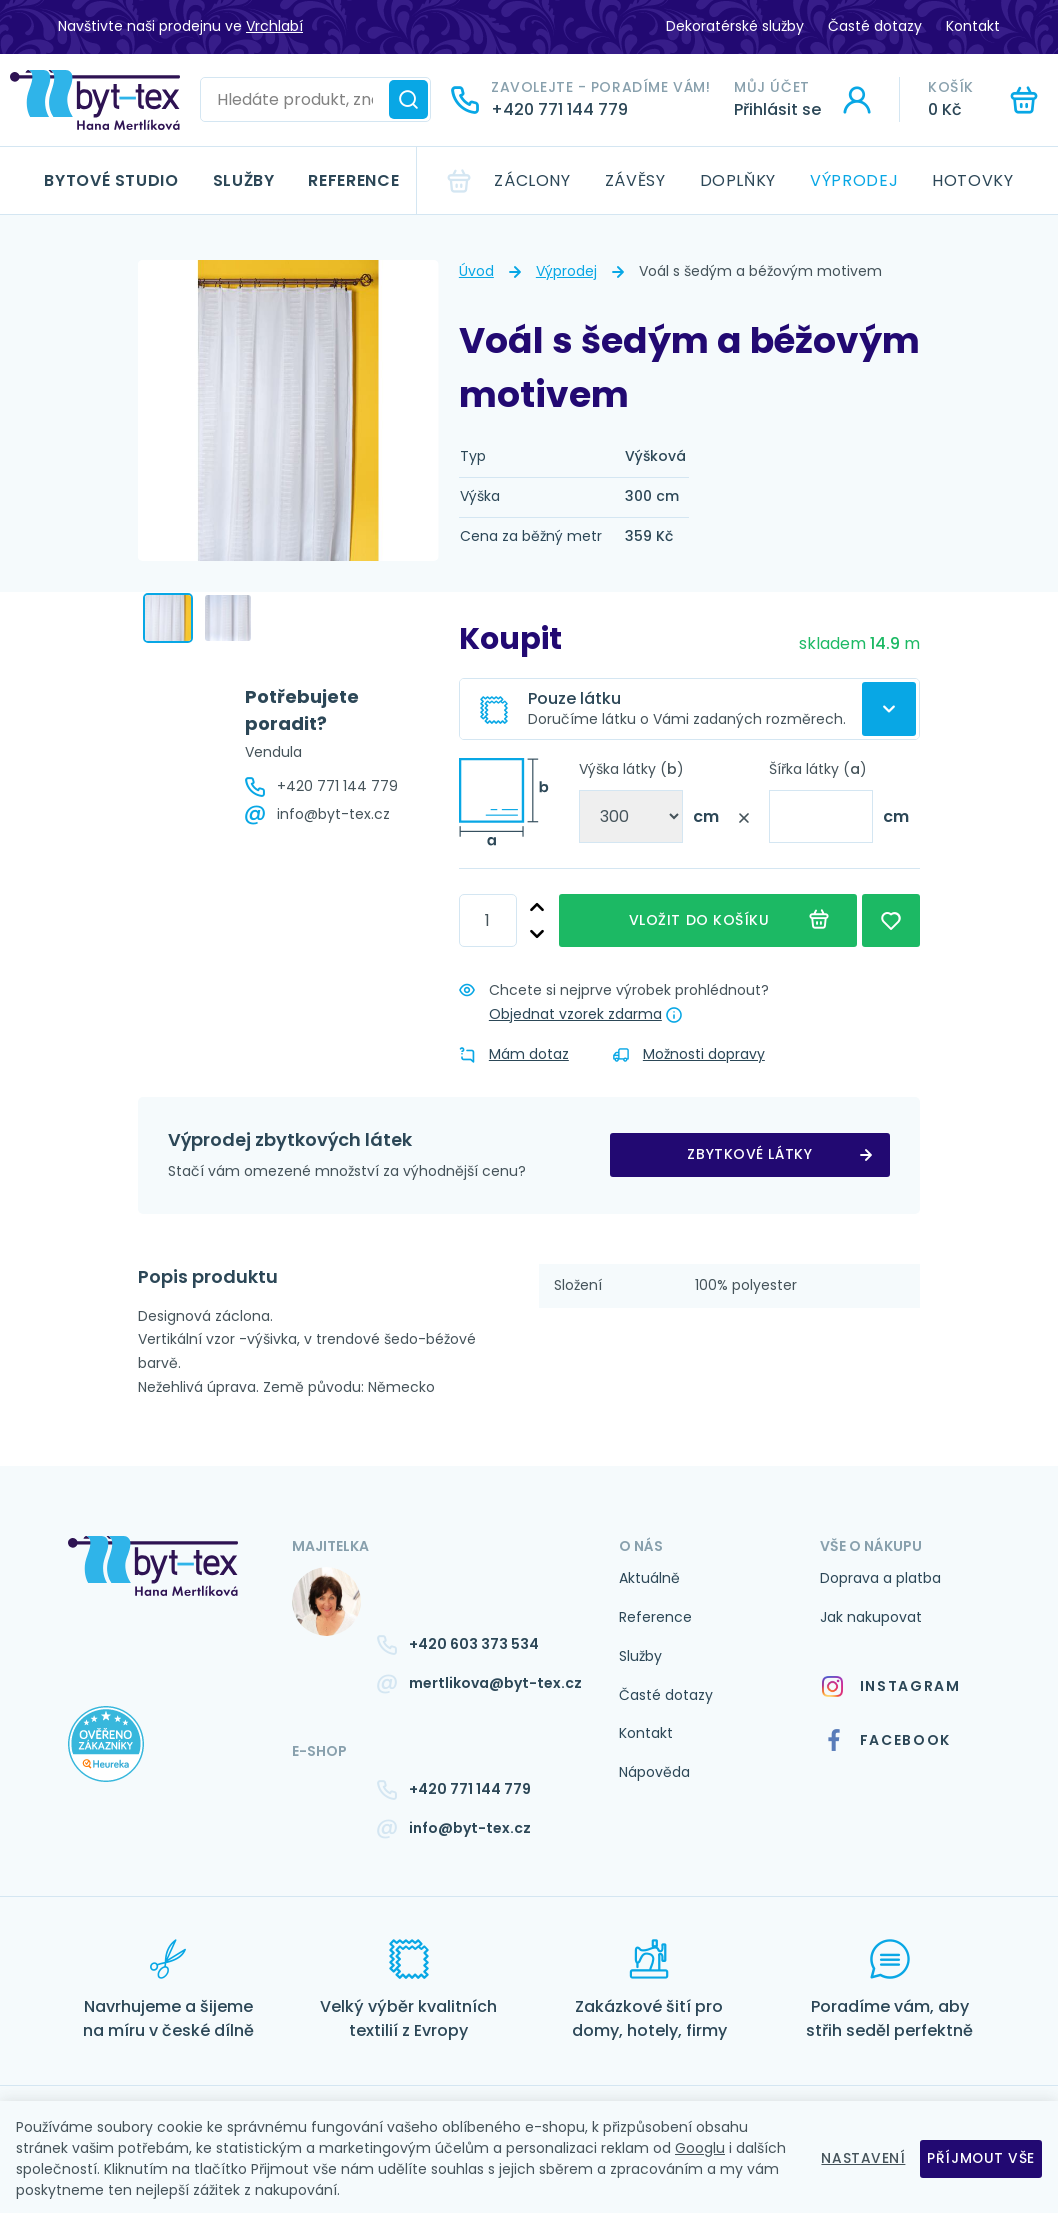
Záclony (532, 180)
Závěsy (635, 180)
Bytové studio (111, 180)
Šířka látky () (818, 769)
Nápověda (654, 1772)
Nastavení (862, 2158)
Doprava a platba (880, 1578)
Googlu (700, 2148)
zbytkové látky (749, 1154)
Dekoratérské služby (735, 26)
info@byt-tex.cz (333, 814)
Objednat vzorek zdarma (575, 1014)
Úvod (476, 271)
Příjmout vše (980, 2158)
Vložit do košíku (708, 920)
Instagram (890, 1686)
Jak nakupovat (871, 1617)
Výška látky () (631, 769)
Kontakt (973, 26)
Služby (244, 180)
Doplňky (738, 180)
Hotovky (972, 180)
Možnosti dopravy (689, 1054)
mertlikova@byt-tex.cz (495, 1683)
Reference (353, 180)
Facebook (887, 1740)
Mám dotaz (514, 1054)
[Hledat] (408, 99)
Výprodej (854, 180)
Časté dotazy (875, 26)
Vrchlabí (274, 26)
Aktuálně (649, 1578)
